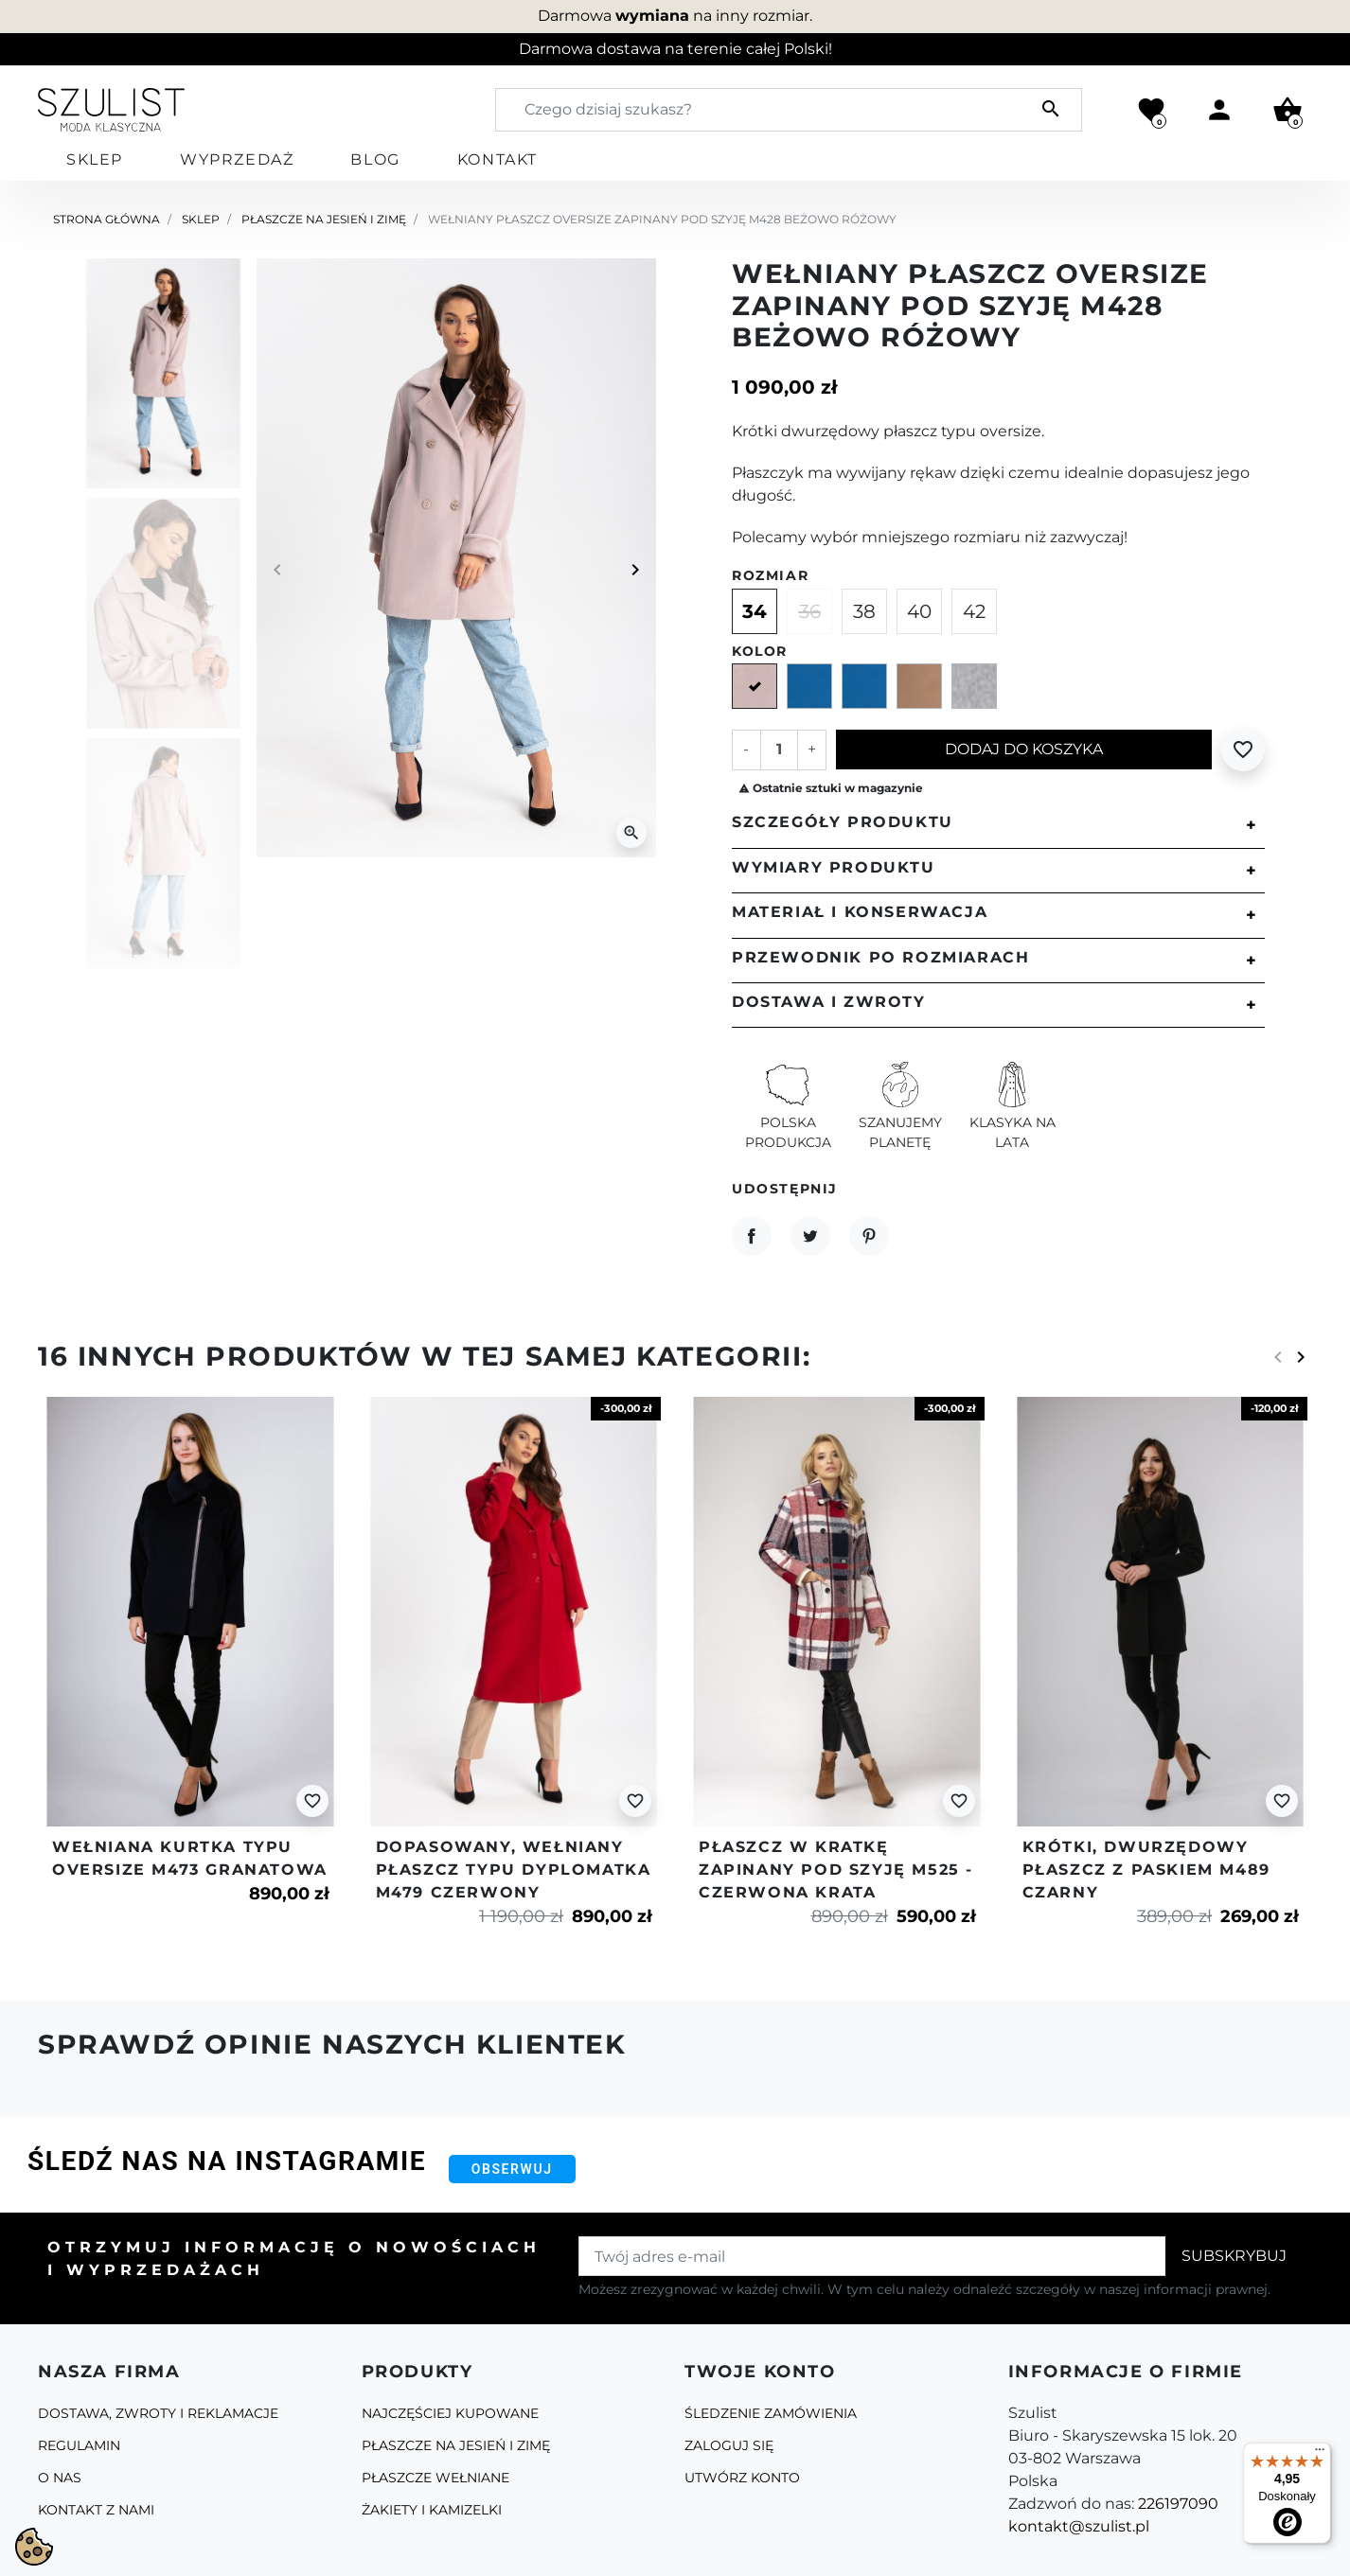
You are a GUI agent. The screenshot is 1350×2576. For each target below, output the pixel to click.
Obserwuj (512, 2169)
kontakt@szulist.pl (1078, 2526)
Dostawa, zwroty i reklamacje (158, 2413)
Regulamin (79, 2445)
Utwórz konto (742, 2477)
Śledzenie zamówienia (770, 2413)
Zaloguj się (728, 2445)
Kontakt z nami (96, 2509)
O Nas (59, 2477)
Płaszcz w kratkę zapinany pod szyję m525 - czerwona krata (836, 1869)
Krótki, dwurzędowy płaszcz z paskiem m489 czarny (1146, 1869)
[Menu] (1319, 2454)
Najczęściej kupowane (450, 2413)
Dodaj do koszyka (1024, 749)
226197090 (1178, 2504)
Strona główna (106, 219)
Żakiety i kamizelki (432, 2509)
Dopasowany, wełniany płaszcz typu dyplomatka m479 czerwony (513, 1869)
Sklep (201, 219)
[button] (1287, 109)
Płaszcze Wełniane (435, 2477)
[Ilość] (779, 749)
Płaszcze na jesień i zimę (323, 219)
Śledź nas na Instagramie (226, 2161)
